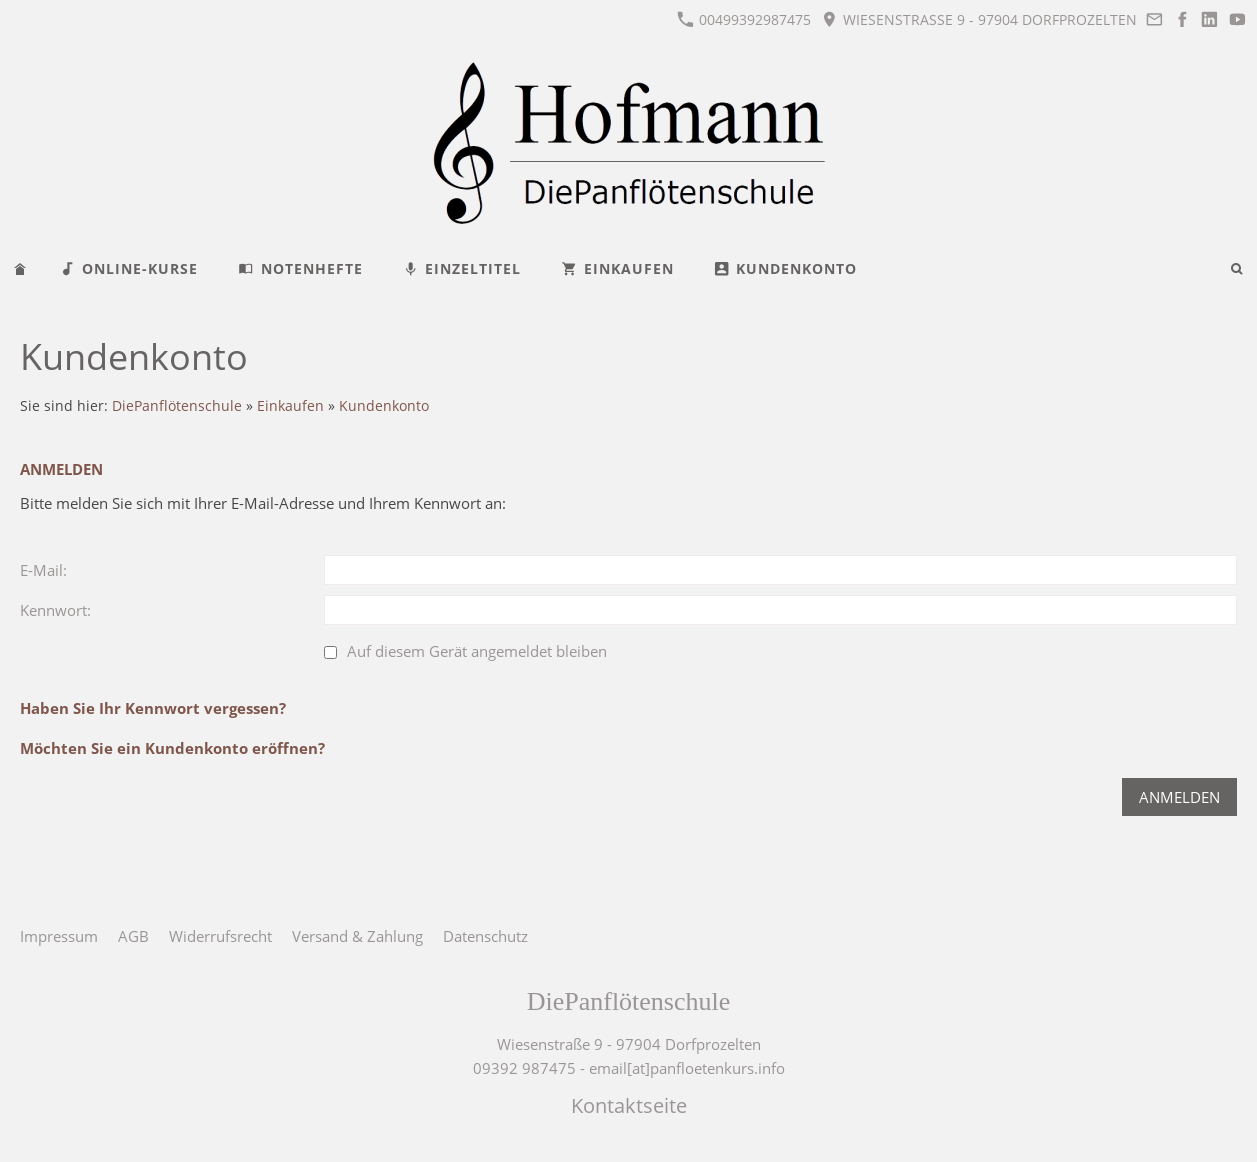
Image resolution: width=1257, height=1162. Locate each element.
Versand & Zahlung (357, 936)
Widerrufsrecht (220, 936)
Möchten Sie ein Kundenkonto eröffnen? (172, 748)
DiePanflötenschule (177, 406)
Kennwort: (55, 610)
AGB (133, 936)
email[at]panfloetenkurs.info (687, 1068)
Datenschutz (485, 936)
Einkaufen (290, 406)
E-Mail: (43, 570)
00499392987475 (744, 19)
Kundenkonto (384, 406)
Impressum (59, 936)
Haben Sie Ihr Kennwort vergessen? (153, 708)
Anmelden (1179, 797)
